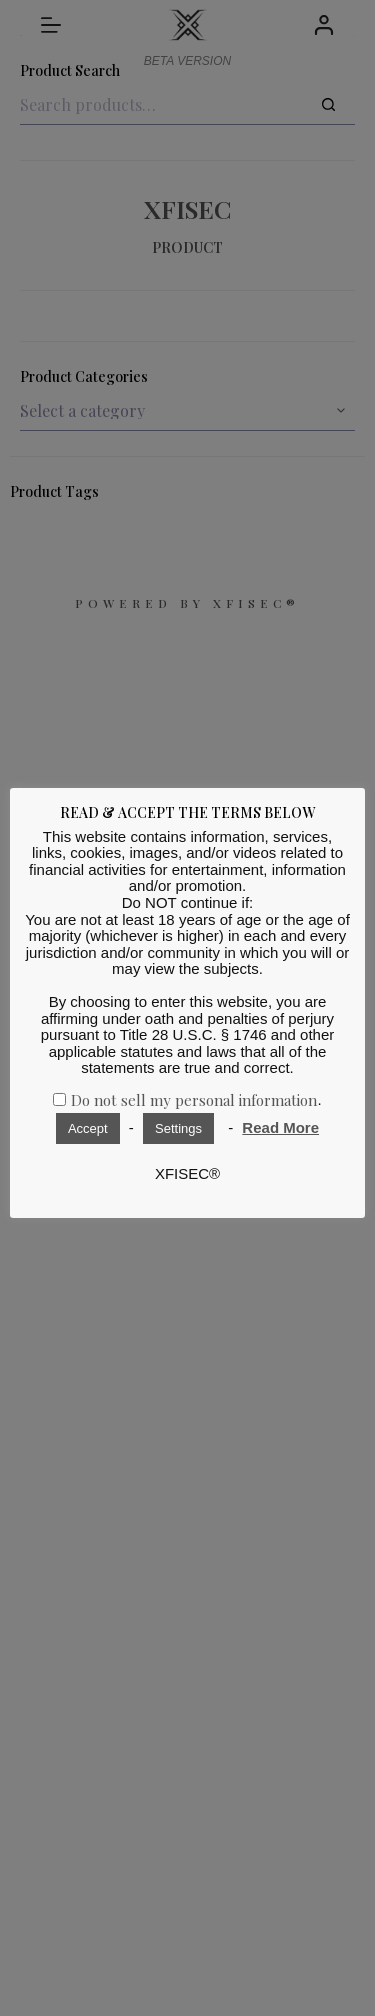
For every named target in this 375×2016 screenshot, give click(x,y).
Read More (280, 1127)
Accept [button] (88, 1128)
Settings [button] (178, 1128)
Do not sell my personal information (194, 1100)
